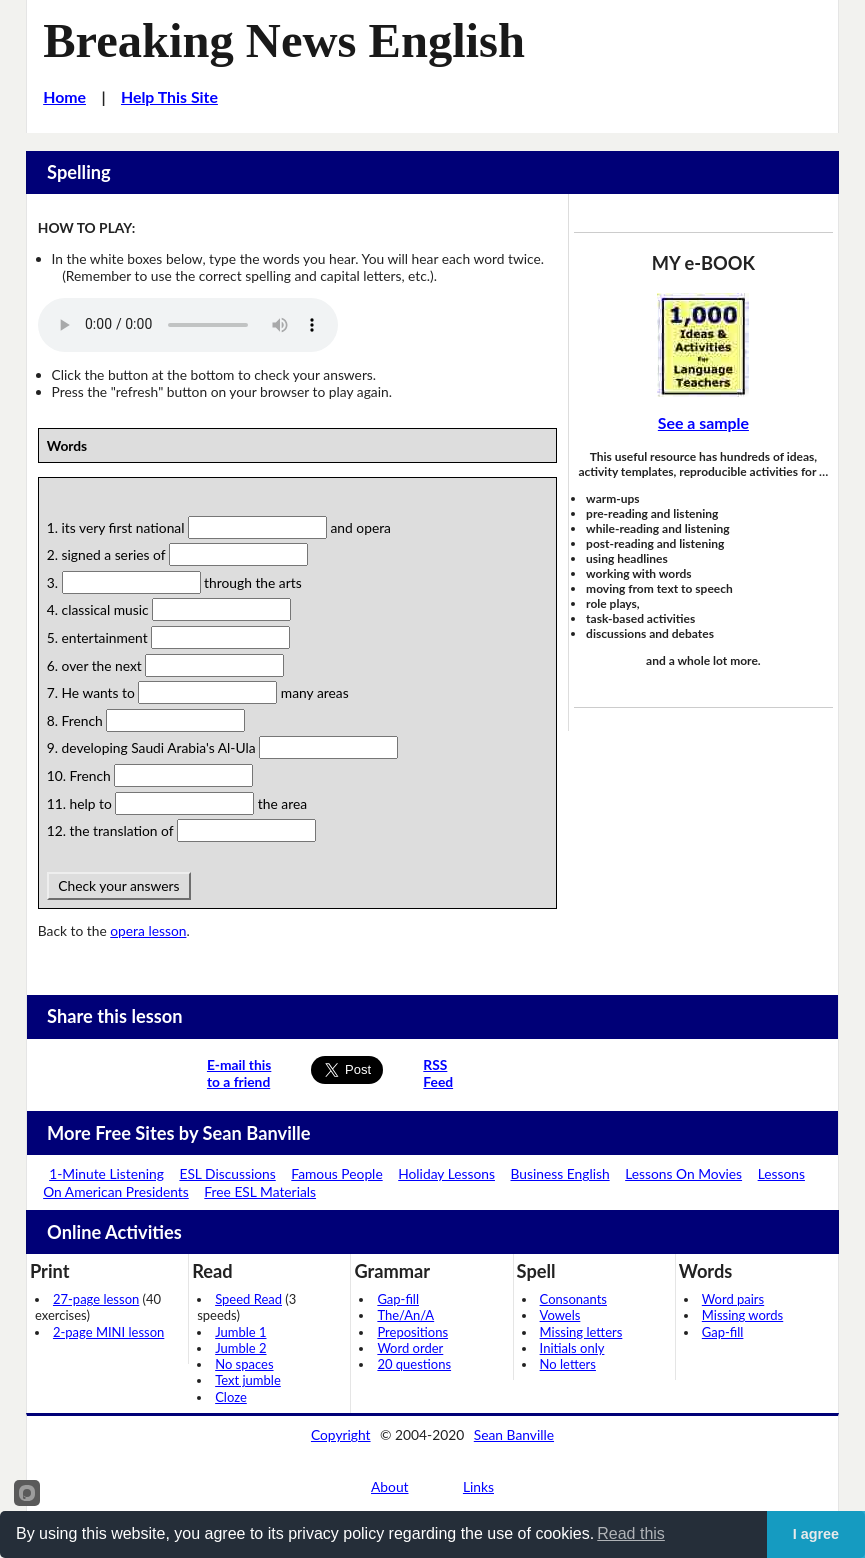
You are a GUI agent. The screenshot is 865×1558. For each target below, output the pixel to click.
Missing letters (581, 1332)
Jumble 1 (240, 1332)
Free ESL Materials (260, 1191)
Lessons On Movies (683, 1173)
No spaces (244, 1364)
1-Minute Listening (106, 1173)
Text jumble (248, 1380)
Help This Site (169, 96)
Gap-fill (398, 1299)
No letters (568, 1364)
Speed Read (248, 1299)
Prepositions (412, 1332)
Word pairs (733, 1299)
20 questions (414, 1364)
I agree (816, 1534)
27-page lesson (96, 1299)
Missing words (742, 1315)
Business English (560, 1173)
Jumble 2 (240, 1348)
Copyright (341, 1434)
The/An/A (405, 1315)
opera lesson (148, 930)
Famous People (336, 1173)
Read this (631, 1533)
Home (64, 96)
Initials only (572, 1348)
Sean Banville (514, 1434)
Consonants (573, 1299)
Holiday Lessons (446, 1173)
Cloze (231, 1397)
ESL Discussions (227, 1173)
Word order (410, 1348)
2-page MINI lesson (108, 1332)
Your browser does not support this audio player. (188, 325)
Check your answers (119, 885)
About (390, 1486)
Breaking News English (284, 40)
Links (478, 1486)
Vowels (560, 1315)
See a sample (703, 422)
